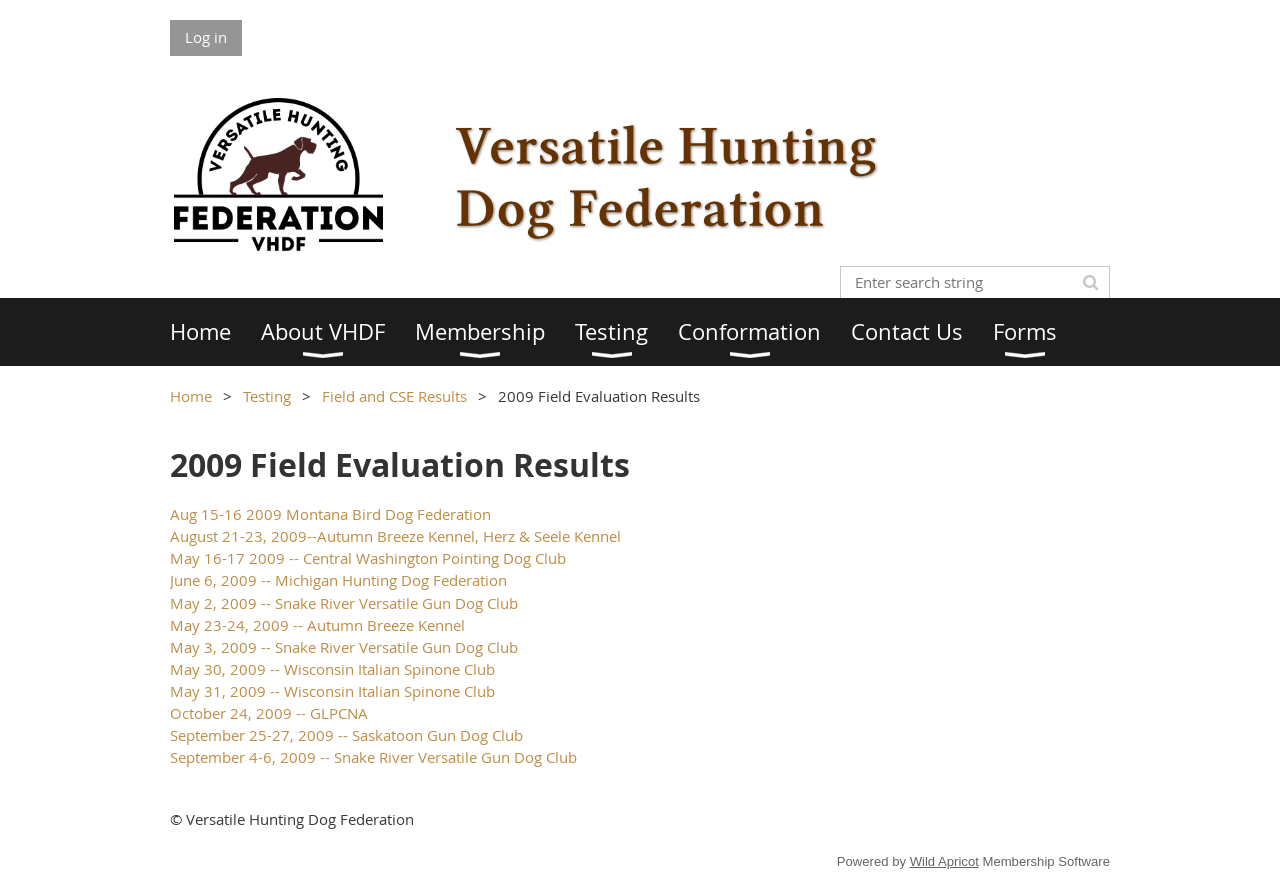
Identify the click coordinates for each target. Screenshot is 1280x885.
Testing (267, 396)
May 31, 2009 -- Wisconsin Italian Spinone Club (332, 691)
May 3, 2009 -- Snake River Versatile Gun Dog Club (344, 647)
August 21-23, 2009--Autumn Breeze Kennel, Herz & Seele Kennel (395, 536)
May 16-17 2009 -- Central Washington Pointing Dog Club (368, 558)
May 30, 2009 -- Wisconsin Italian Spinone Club (332, 669)
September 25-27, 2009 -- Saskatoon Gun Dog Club (346, 735)
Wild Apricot (944, 861)
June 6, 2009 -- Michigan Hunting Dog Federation (338, 580)
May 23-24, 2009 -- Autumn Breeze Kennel (317, 625)
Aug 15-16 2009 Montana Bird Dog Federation (330, 514)
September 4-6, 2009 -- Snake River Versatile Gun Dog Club (373, 757)
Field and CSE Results (394, 396)
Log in (206, 37)
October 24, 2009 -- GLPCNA (269, 713)
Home (191, 396)
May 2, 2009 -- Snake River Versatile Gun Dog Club (344, 603)
